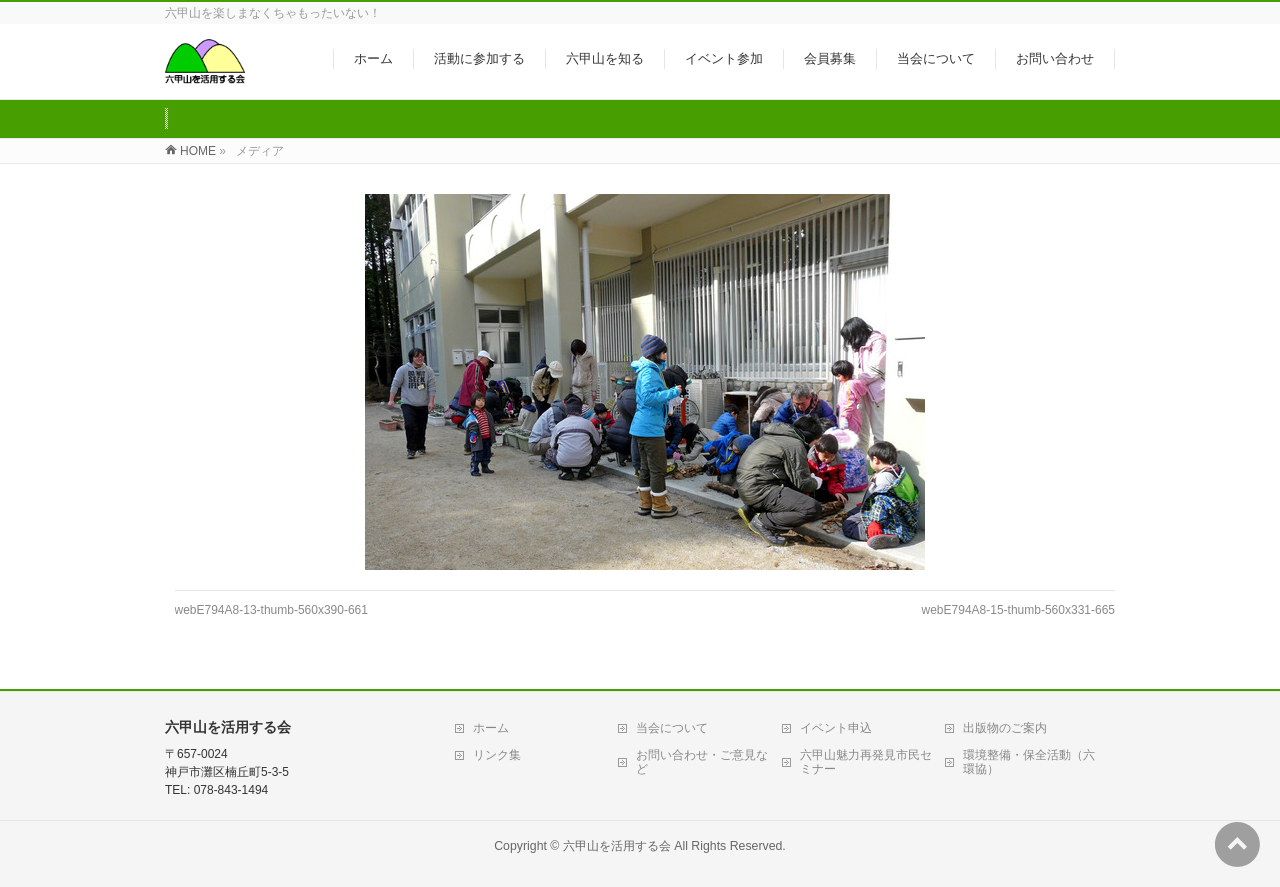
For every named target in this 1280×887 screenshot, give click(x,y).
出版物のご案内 (1005, 728)
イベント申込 (836, 728)
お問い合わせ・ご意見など (702, 762)
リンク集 (497, 755)
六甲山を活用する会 (617, 846)
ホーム (491, 728)
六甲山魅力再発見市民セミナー (866, 762)
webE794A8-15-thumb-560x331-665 (1018, 610)
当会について (672, 728)
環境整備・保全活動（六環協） (1029, 762)
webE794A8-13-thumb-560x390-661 (271, 610)
